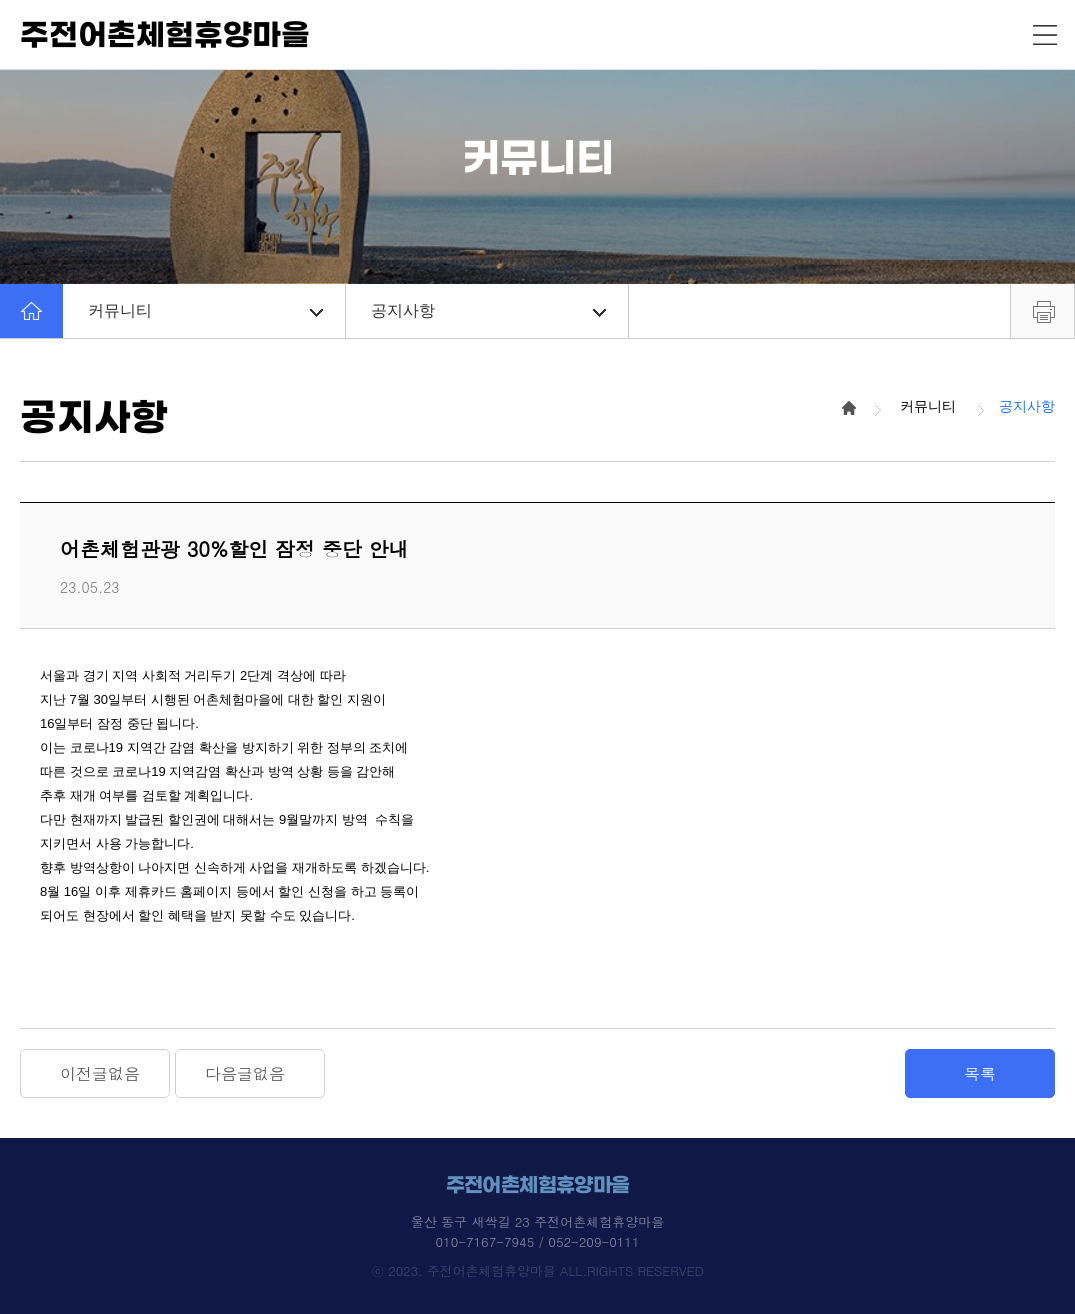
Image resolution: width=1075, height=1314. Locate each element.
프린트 (1042, 311)
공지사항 (488, 310)
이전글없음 (100, 1073)
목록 (980, 1073)
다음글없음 (245, 1073)
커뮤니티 (205, 310)
